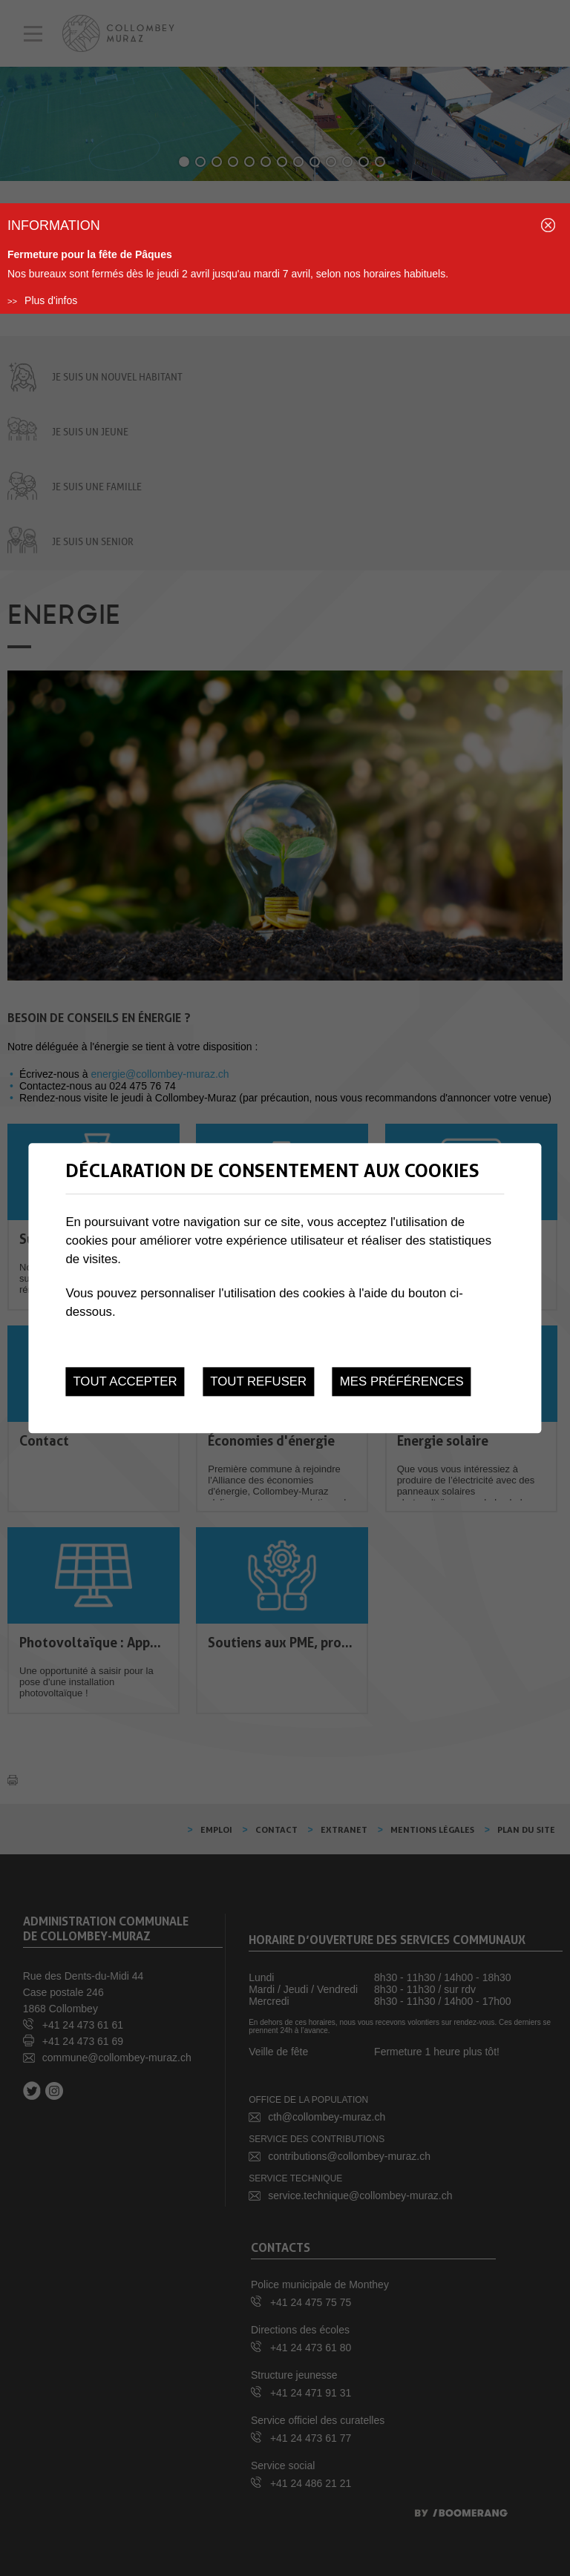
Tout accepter (125, 1381)
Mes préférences (402, 1381)
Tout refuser (258, 1381)
